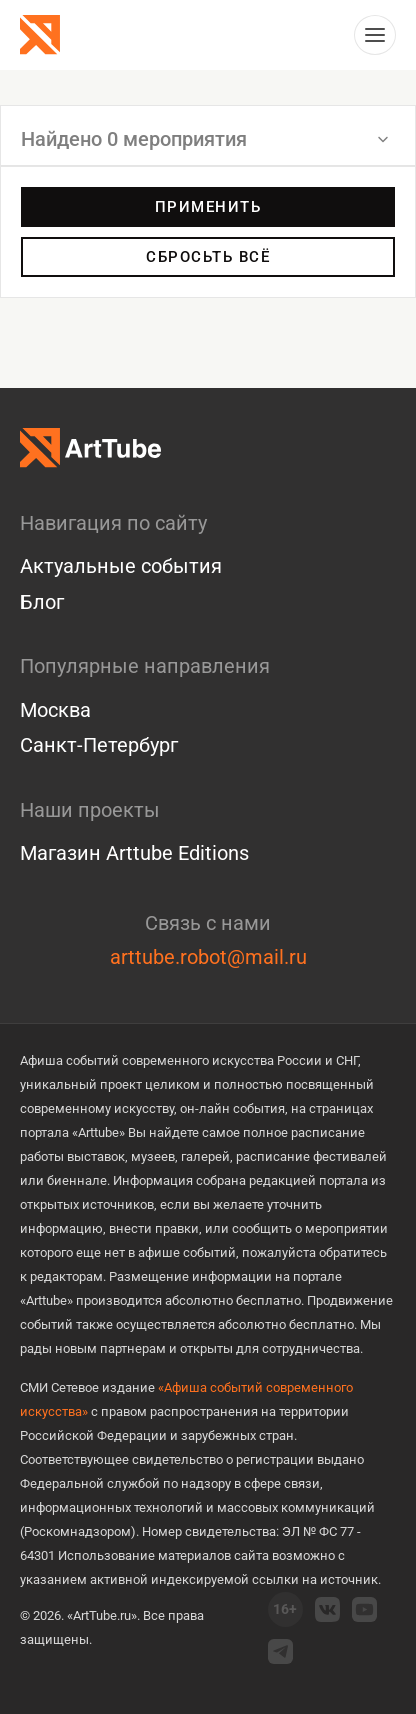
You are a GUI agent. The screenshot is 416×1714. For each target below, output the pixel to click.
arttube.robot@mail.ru (208, 957)
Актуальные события (121, 566)
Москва (55, 710)
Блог (42, 602)
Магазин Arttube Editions (134, 853)
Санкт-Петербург (99, 745)
